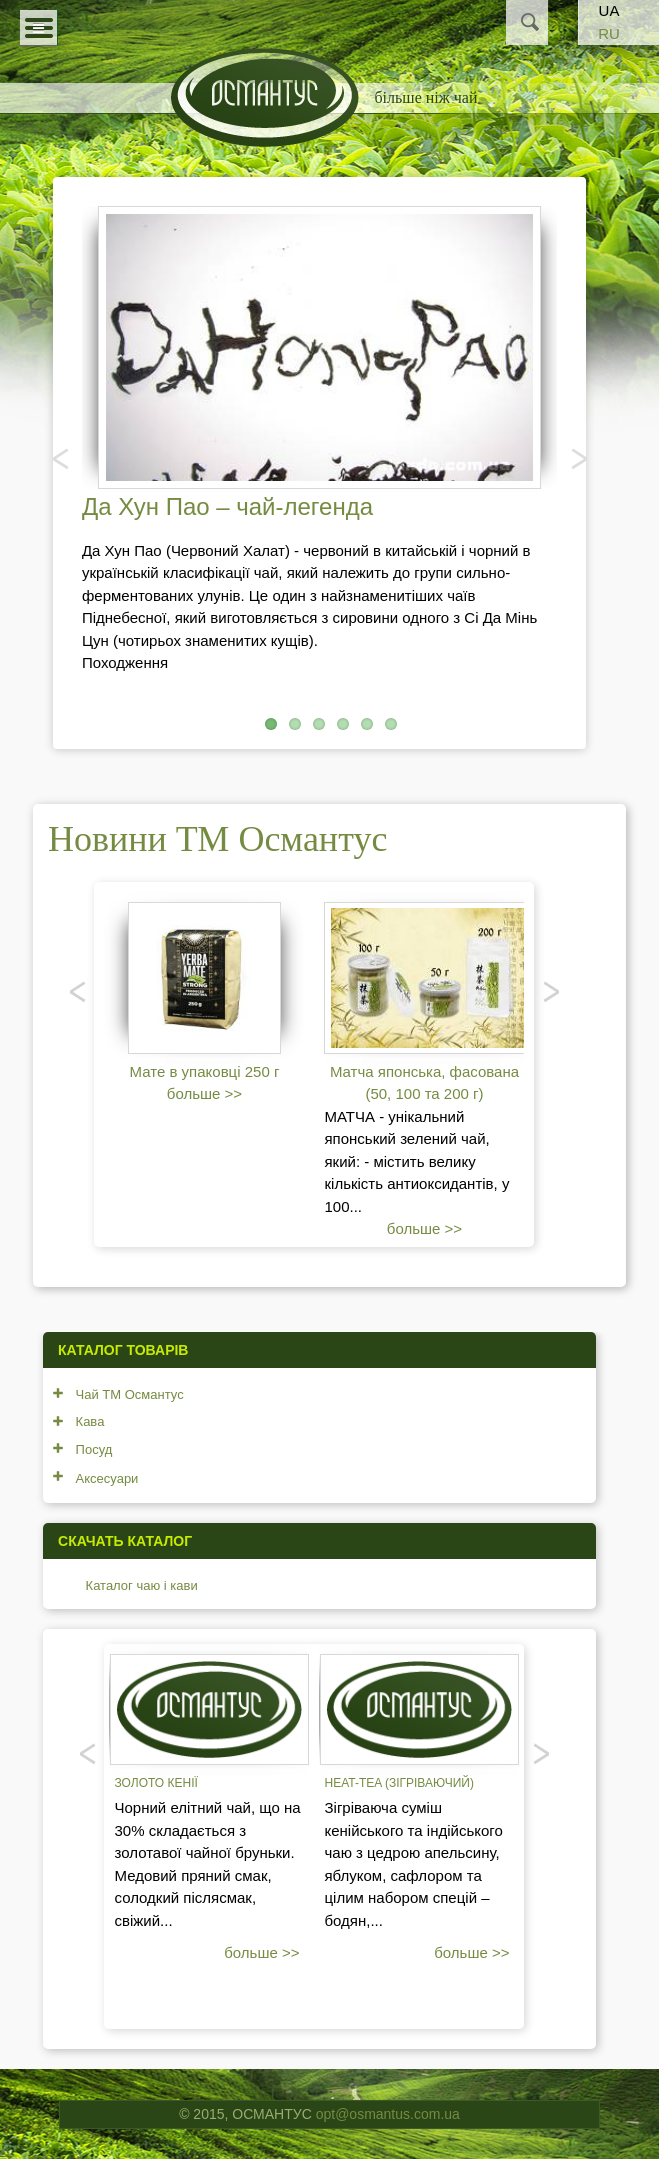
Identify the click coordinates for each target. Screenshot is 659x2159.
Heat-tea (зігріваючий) (398, 1783)
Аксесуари (107, 1478)
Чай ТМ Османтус (130, 1394)
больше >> (204, 1093)
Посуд (94, 1449)
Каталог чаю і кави (142, 1585)
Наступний (577, 458)
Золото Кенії (155, 1783)
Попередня (62, 458)
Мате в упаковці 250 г (205, 1071)
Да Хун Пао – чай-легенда (227, 506)
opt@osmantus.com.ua (388, 2114)
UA (609, 10)
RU (609, 33)
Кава (90, 1421)
